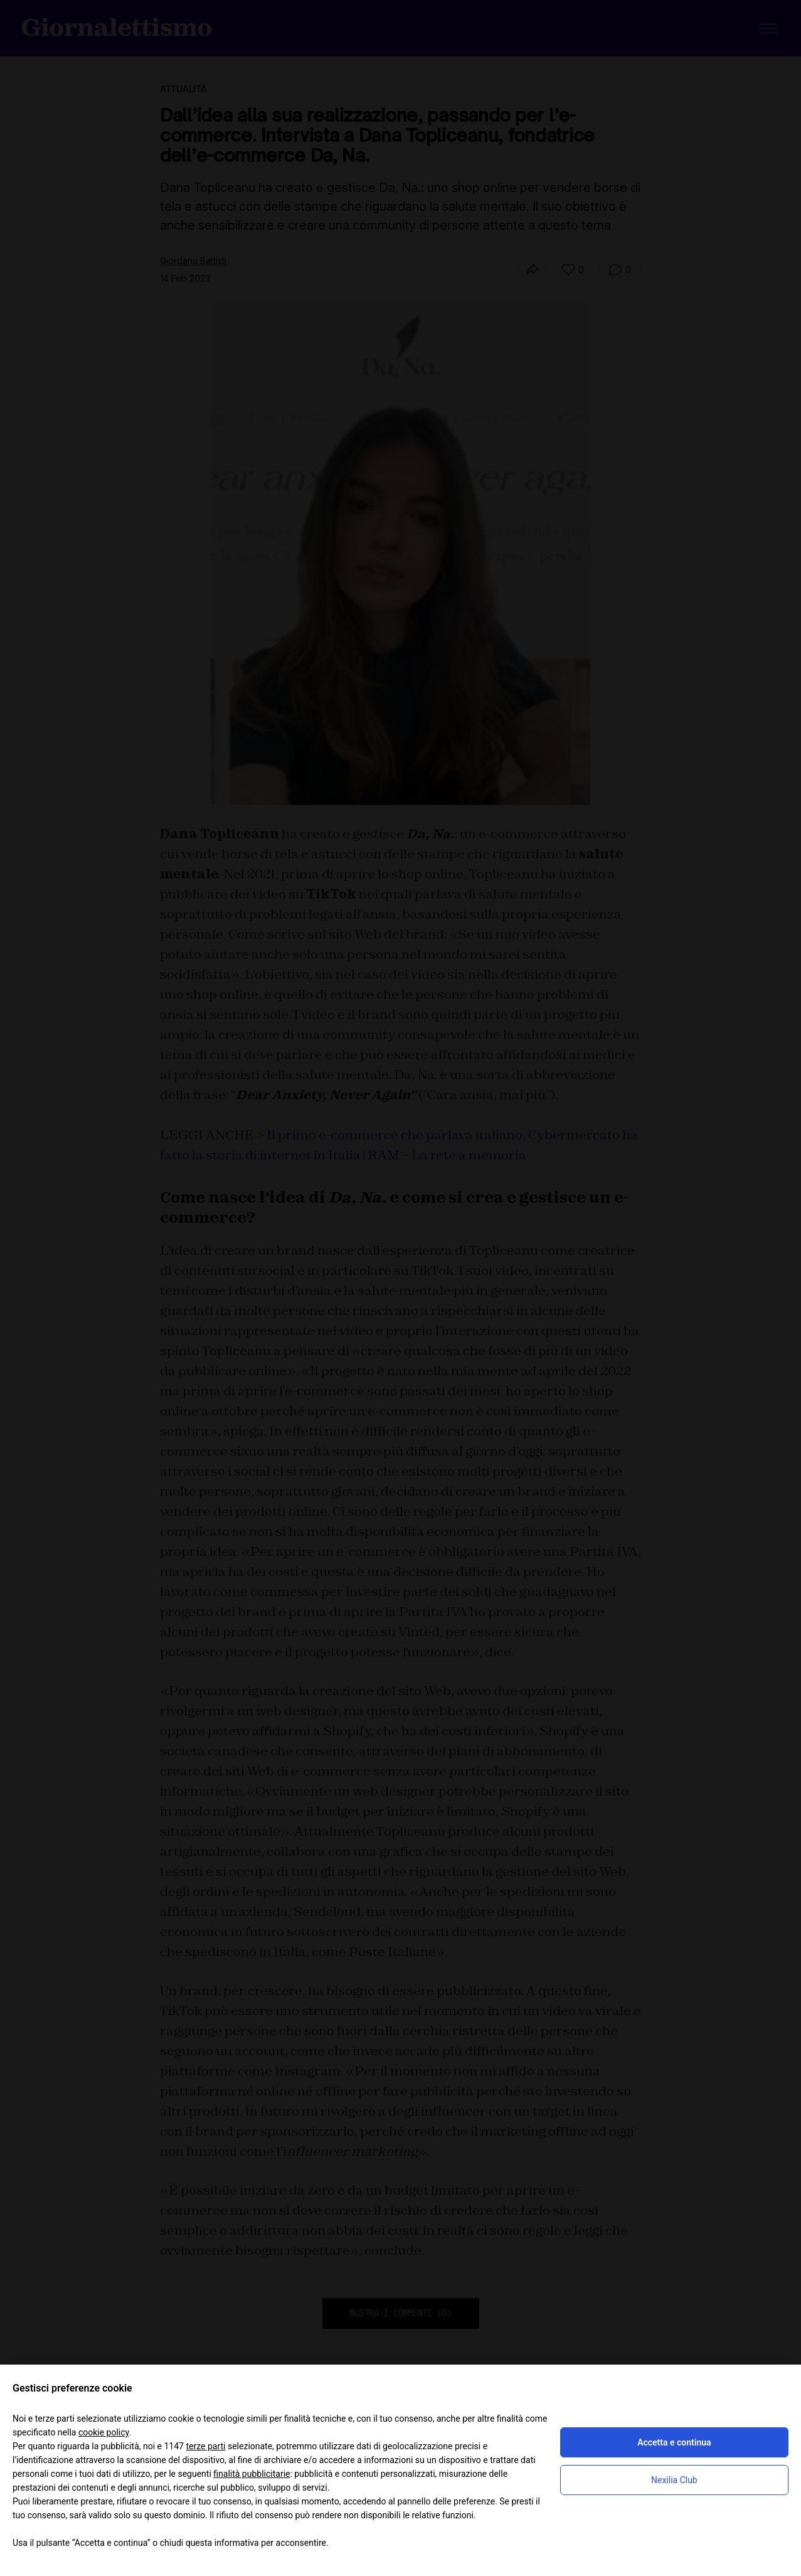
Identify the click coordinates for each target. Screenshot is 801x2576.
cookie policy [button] (103, 2432)
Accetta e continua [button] (674, 2442)
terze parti (205, 2446)
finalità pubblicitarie (251, 2474)
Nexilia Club (674, 2480)
